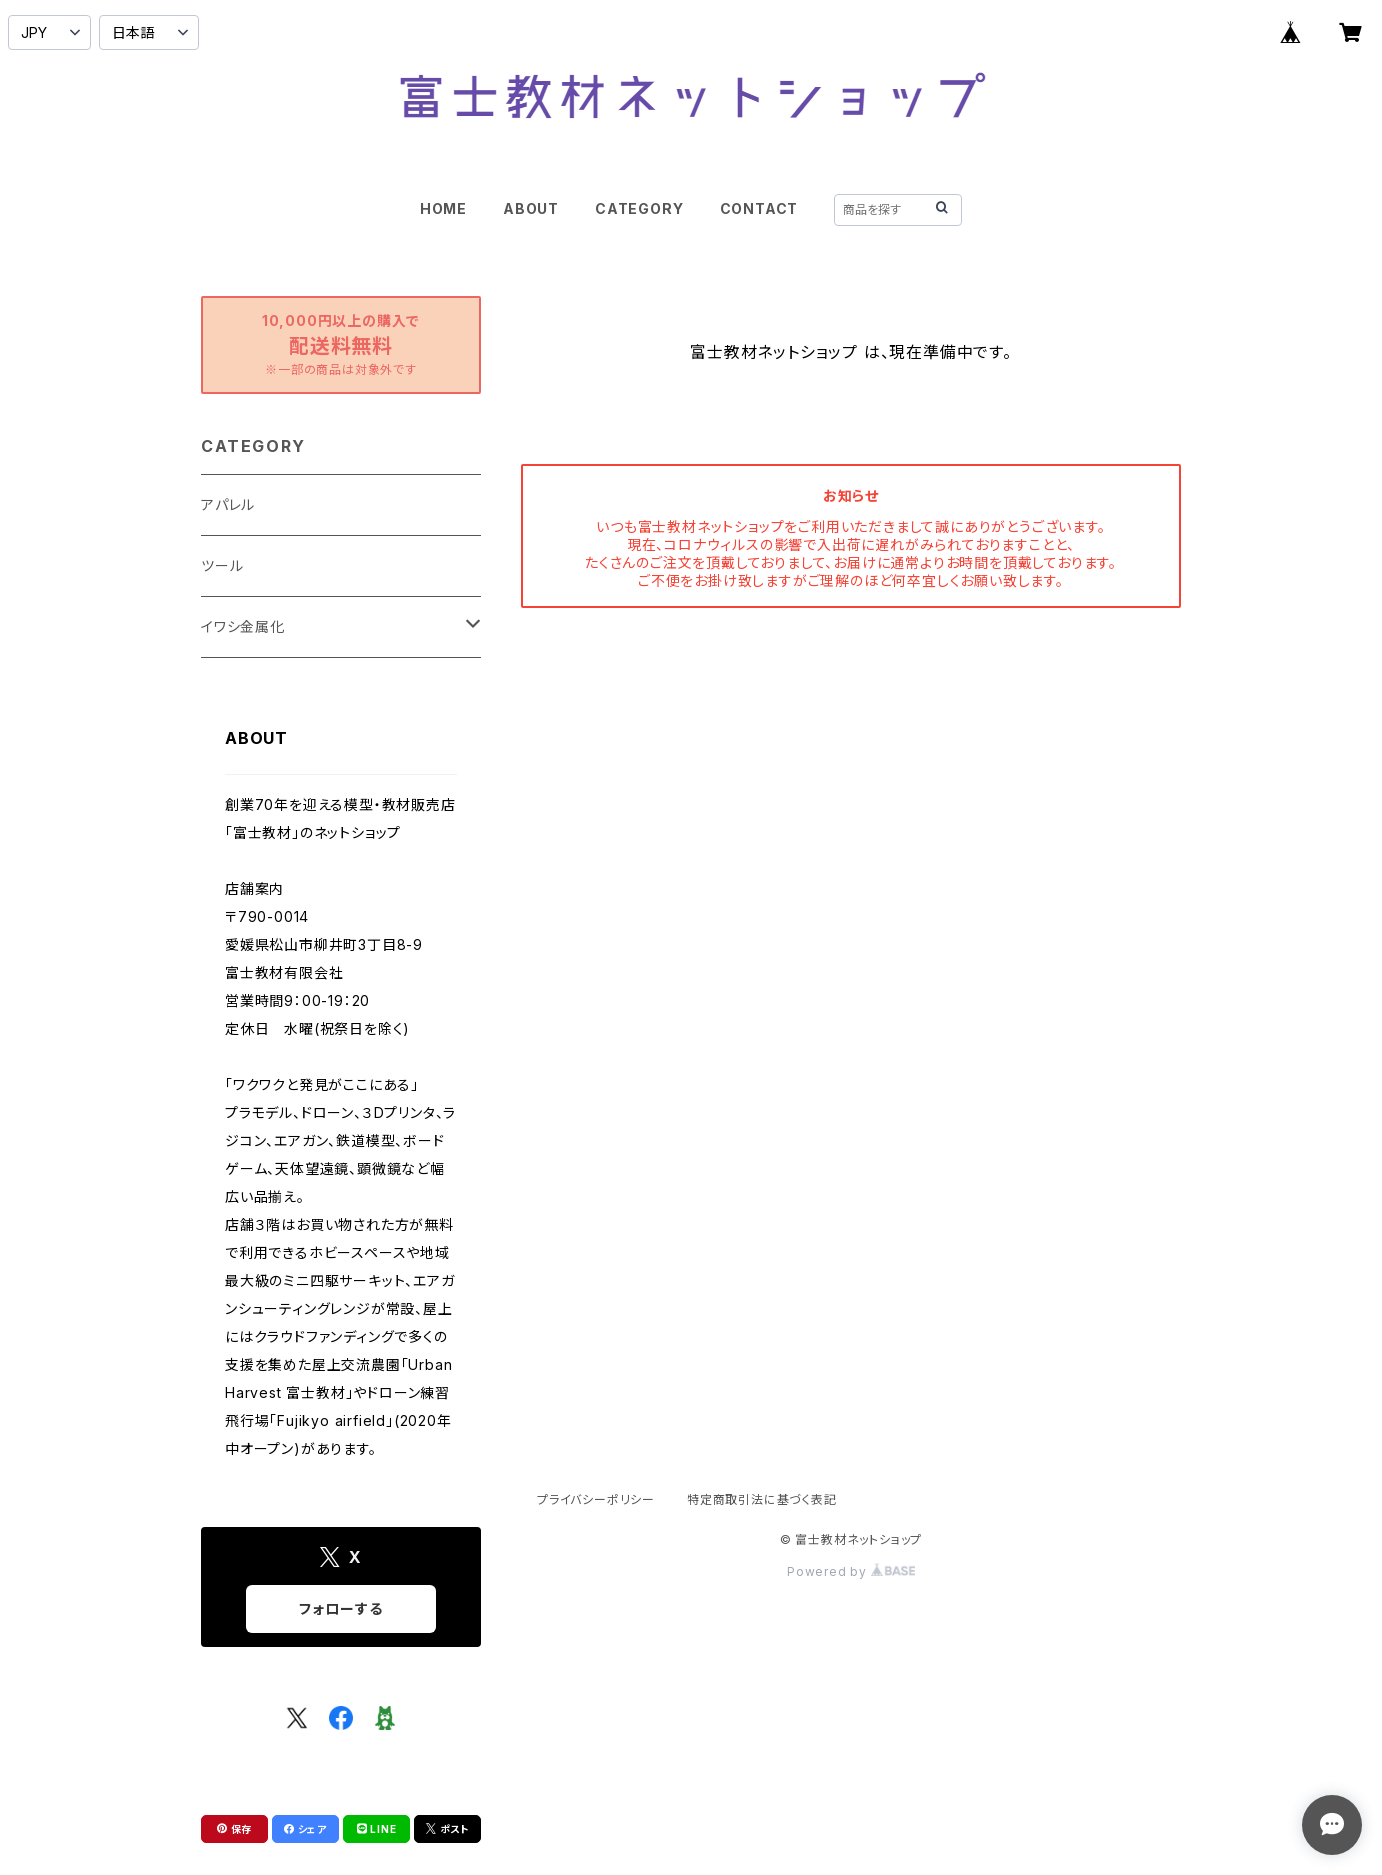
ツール (222, 565)
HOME (443, 208)
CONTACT (759, 208)
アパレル (228, 504)
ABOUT (531, 208)
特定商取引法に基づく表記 (762, 1499)
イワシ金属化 (243, 626)
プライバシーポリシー (596, 1499)
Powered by (851, 1571)
